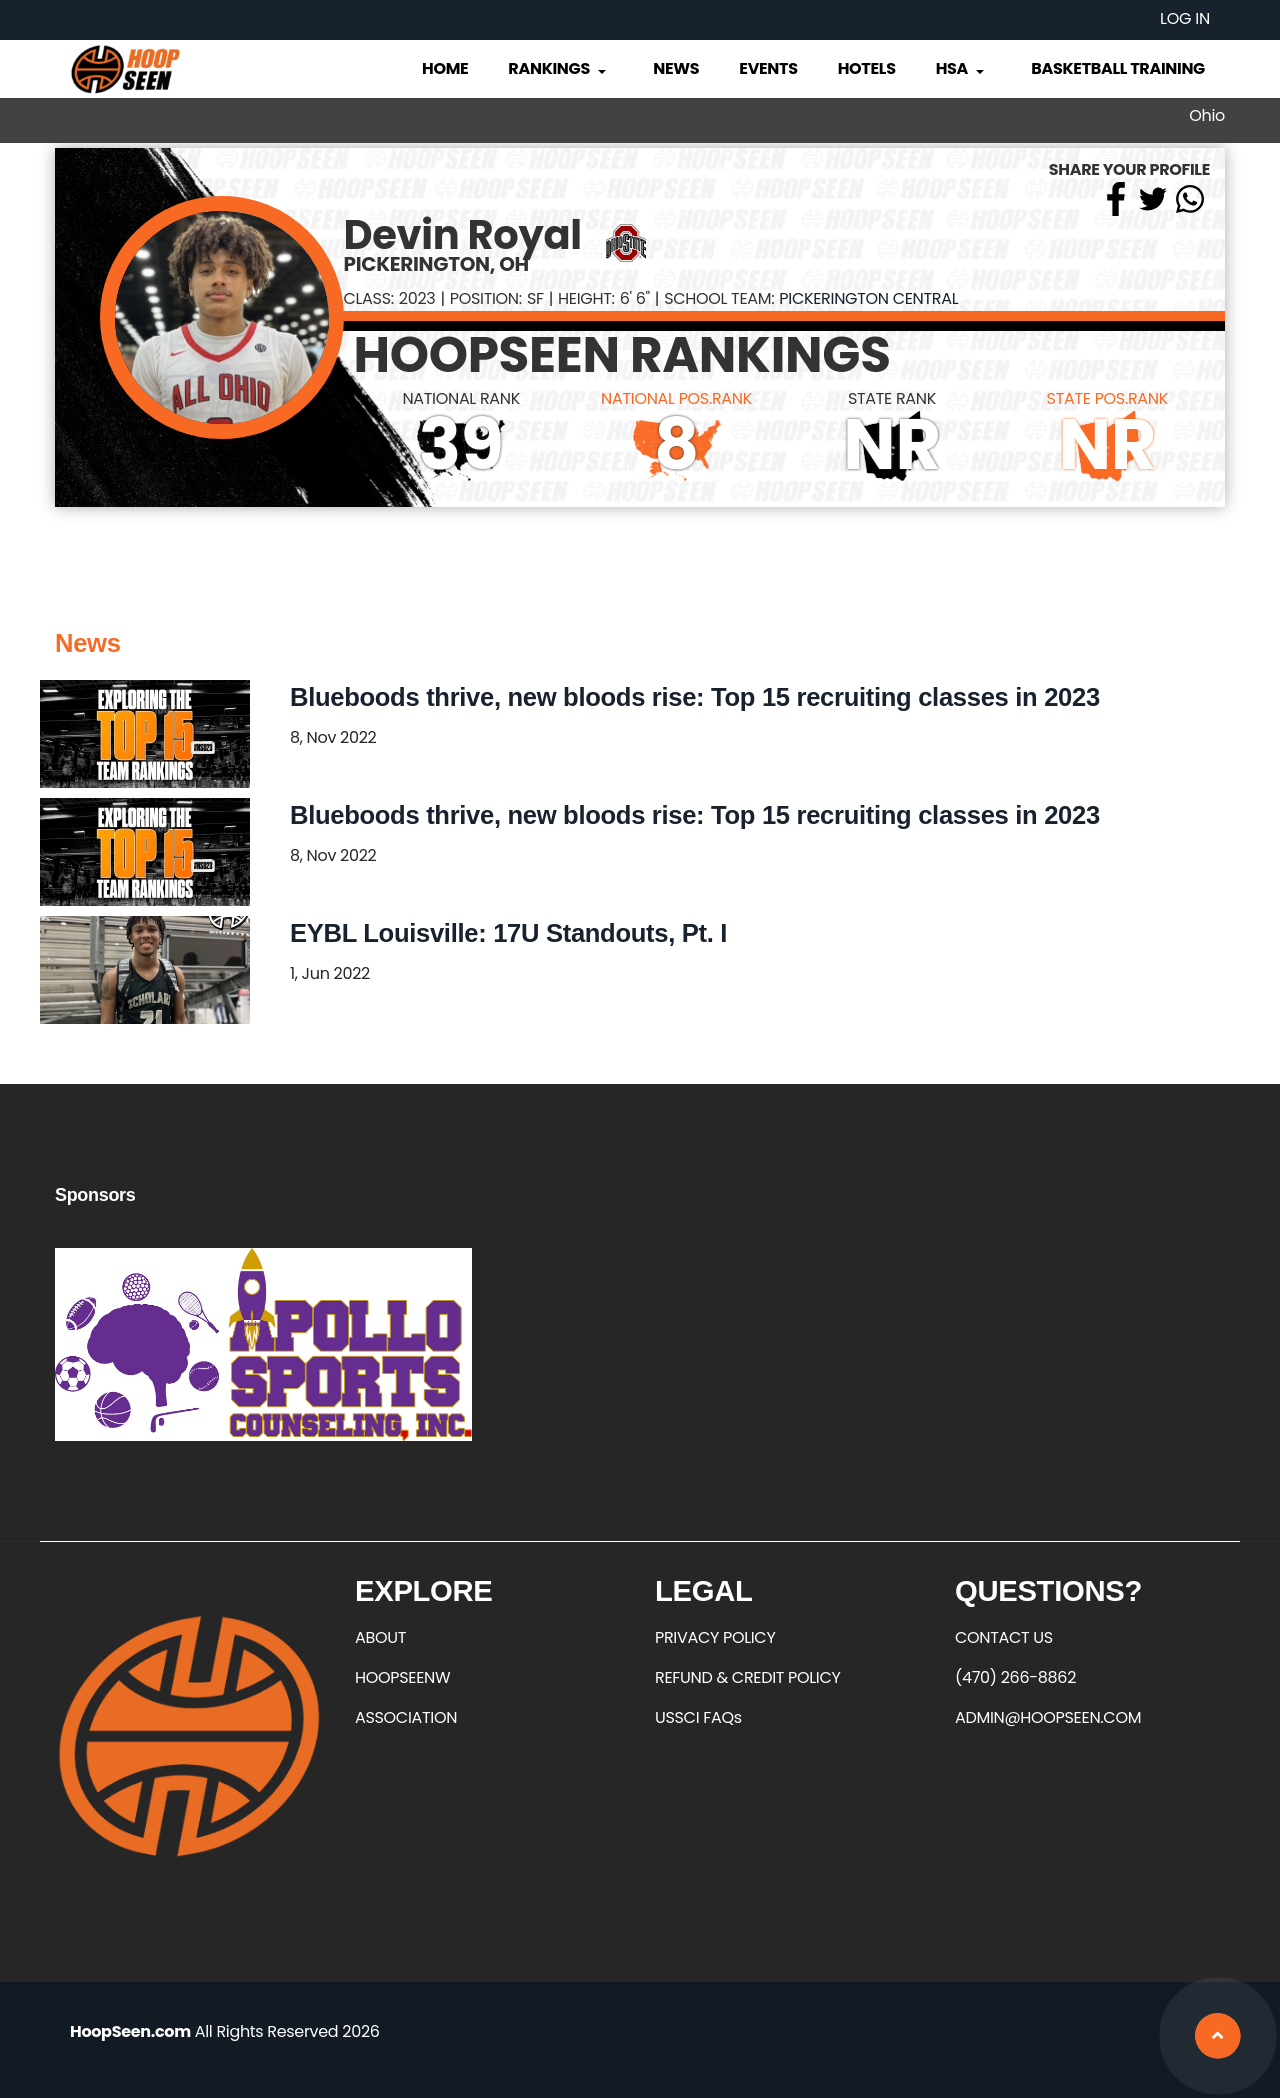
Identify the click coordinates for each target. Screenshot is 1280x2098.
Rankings (558, 68)
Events (768, 68)
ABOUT (380, 1637)
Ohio (1207, 115)
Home (445, 68)
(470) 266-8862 (1015, 1677)
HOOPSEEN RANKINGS (622, 355)
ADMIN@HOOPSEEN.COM (1048, 1717)
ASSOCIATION (406, 1717)
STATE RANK (892, 398)
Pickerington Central (868, 298)
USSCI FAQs (698, 1717)
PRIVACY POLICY (715, 1637)
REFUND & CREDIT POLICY (748, 1677)
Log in (1185, 18)
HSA (962, 68)
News (676, 68)
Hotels (867, 68)
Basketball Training (1118, 68)
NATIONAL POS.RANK (676, 398)
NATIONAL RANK (461, 398)
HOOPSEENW (402, 1677)
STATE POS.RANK (1107, 398)
